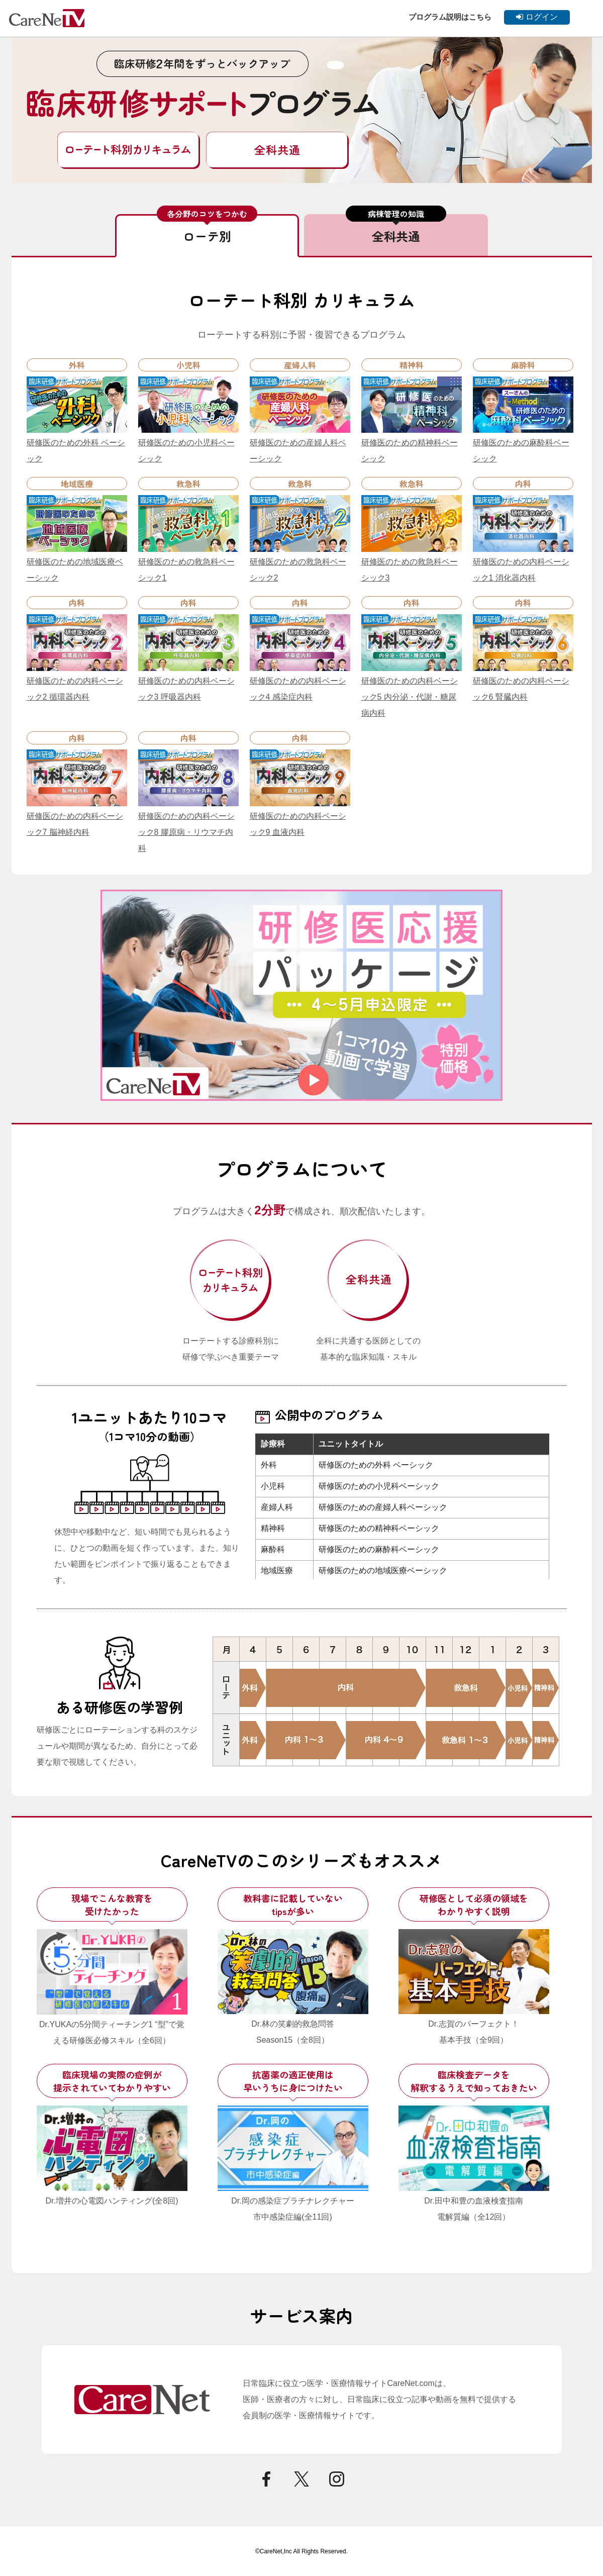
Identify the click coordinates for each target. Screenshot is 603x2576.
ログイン (537, 17)
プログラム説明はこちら (450, 17)
